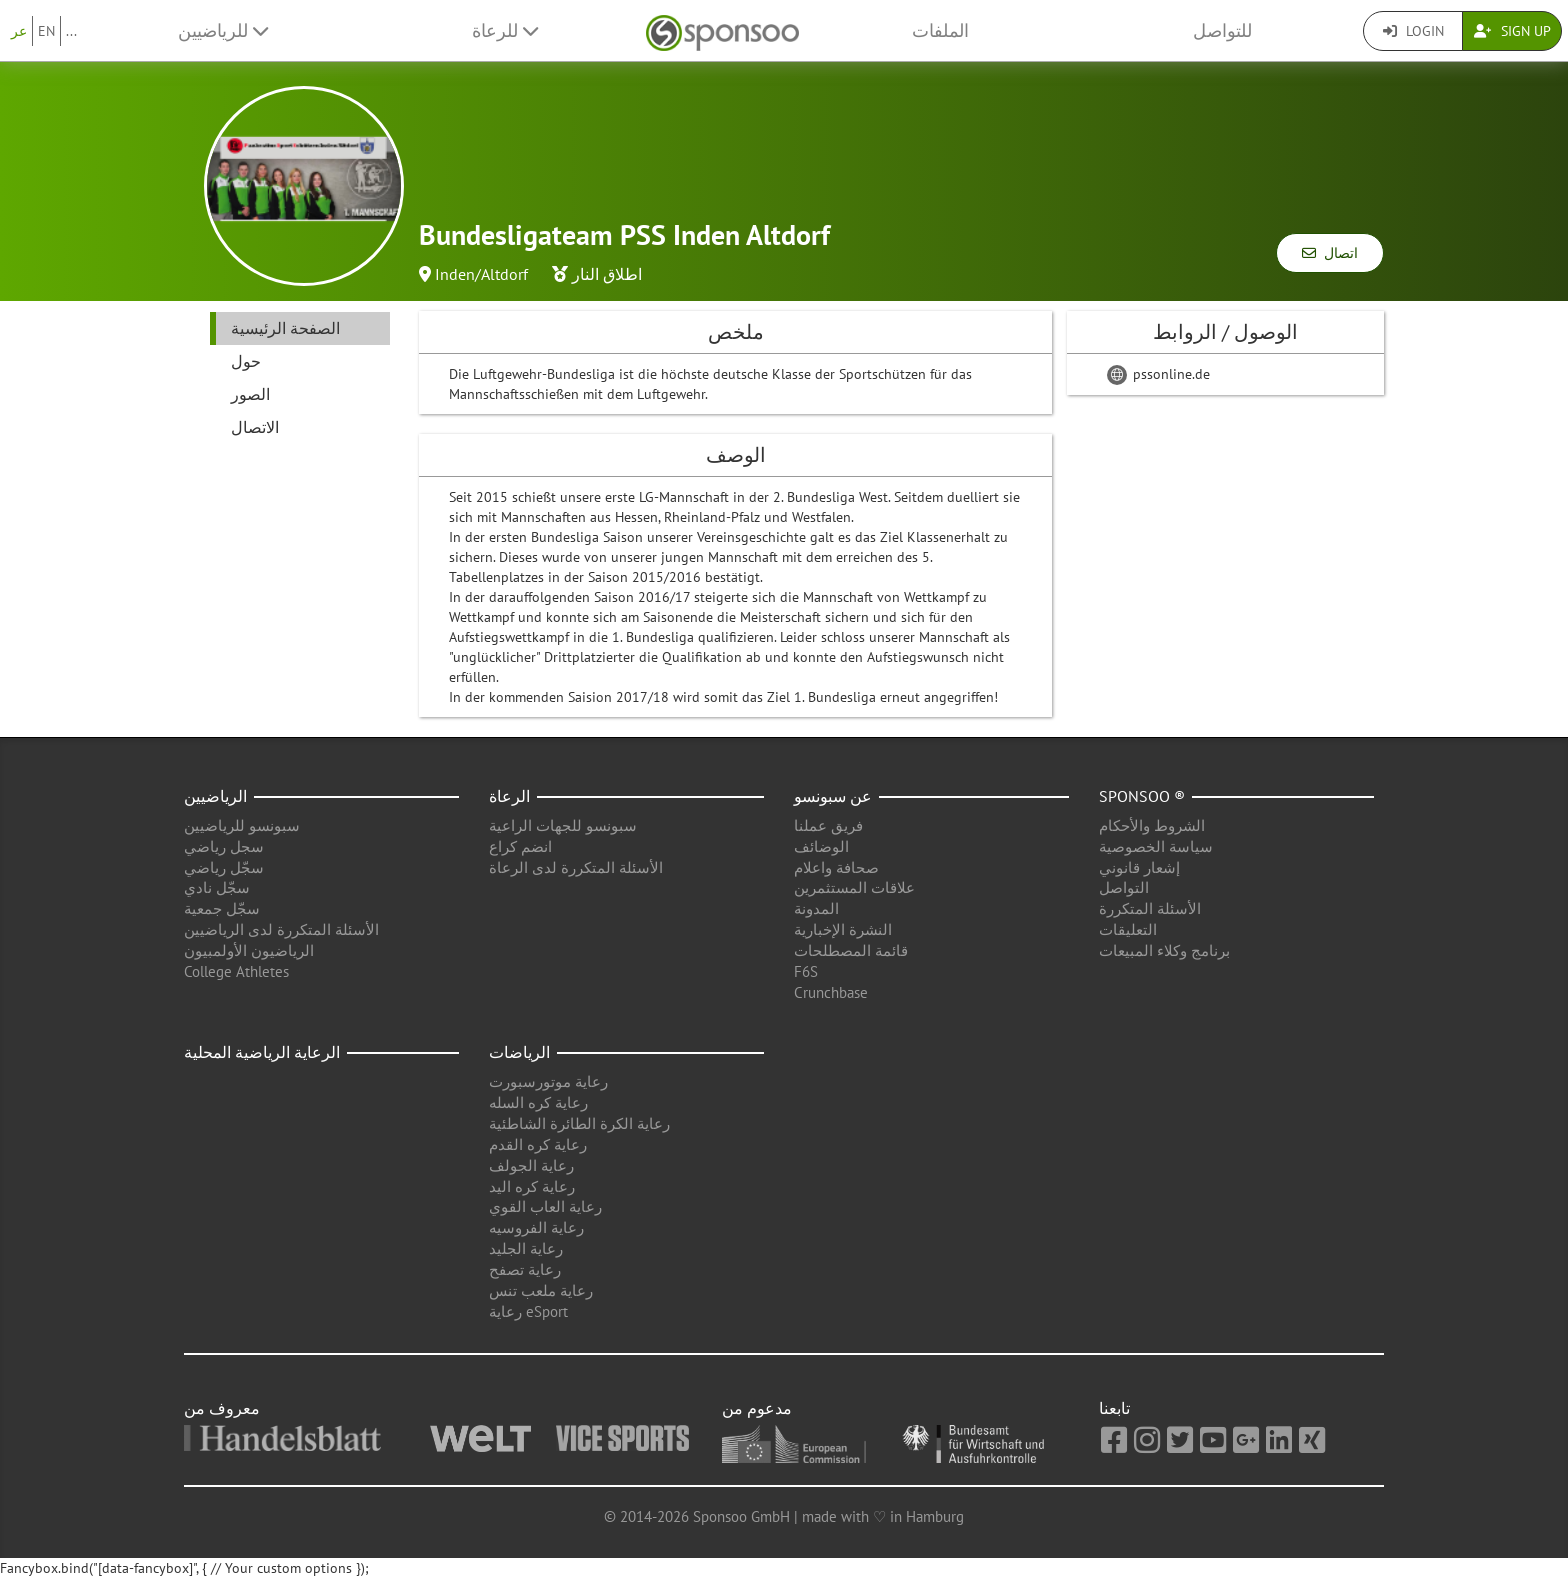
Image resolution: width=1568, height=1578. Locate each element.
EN (46, 31)
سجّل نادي (217, 887)
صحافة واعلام (836, 867)
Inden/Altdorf (481, 274)
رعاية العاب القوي (545, 1206)
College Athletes (236, 971)
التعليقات (1128, 929)
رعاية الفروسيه (536, 1227)
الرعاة (509, 796)
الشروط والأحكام (1152, 825)
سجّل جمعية (222, 908)
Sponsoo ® (1142, 796)
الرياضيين (215, 796)
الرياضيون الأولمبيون (249, 950)
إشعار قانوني (1139, 867)
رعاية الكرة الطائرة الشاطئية (579, 1123)
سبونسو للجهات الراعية (563, 825)
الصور (250, 394)
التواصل (1124, 887)
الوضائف (821, 846)
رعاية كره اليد (532, 1186)
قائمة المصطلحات (851, 950)
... (71, 31)
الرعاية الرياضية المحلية (262, 1052)
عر (19, 31)
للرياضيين (223, 30)
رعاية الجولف (531, 1165)
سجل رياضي (224, 846)
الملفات (940, 30)
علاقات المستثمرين (854, 887)
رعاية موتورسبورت (548, 1081)
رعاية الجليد (526, 1248)
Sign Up (1512, 31)
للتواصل (1222, 30)
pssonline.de (1158, 374)
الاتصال (255, 427)
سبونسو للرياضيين (242, 825)
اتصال (1330, 253)
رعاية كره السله (538, 1102)
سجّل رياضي (224, 867)
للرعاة (505, 30)
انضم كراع (520, 846)
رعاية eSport (528, 1311)
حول (246, 361)
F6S (806, 971)
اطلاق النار (607, 274)
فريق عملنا (828, 825)
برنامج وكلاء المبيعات (1164, 950)
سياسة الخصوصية (1156, 846)
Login (1413, 31)
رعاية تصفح (525, 1269)
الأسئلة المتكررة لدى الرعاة (576, 867)
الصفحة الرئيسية (285, 328)
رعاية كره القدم (538, 1144)
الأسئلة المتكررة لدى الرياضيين (281, 929)
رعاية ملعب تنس (541, 1290)
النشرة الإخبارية (843, 929)
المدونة (816, 908)
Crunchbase (831, 992)
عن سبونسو (833, 796)
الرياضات (519, 1052)
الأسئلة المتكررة (1150, 908)
